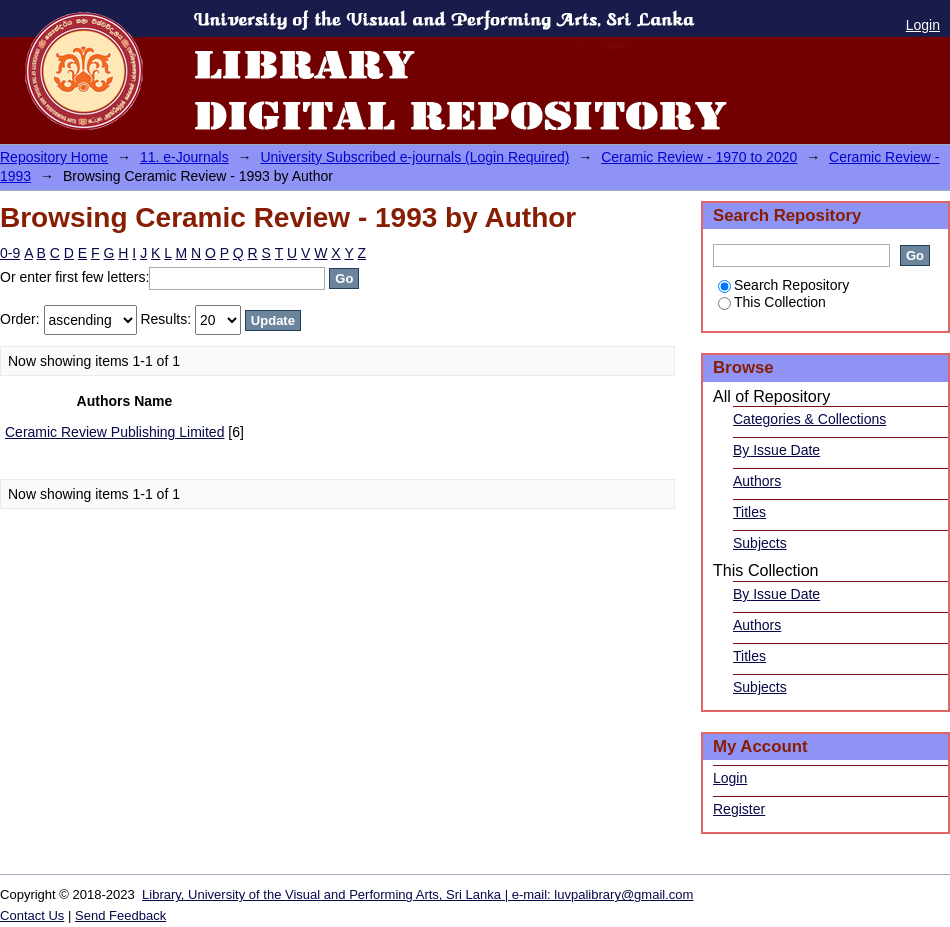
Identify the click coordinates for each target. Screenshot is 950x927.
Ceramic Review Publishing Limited (114, 432)
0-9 (10, 253)
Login (923, 25)
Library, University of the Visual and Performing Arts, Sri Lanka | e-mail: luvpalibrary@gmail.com (417, 894)
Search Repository (783, 285)
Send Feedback (120, 915)
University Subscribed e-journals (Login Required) (414, 157)
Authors (757, 481)
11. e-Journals (184, 157)
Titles (749, 512)
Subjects (760, 543)
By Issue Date (776, 450)
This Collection (772, 302)
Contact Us (32, 915)
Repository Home (54, 157)
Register (739, 809)
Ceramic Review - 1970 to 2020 (699, 157)
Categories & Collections (809, 419)
